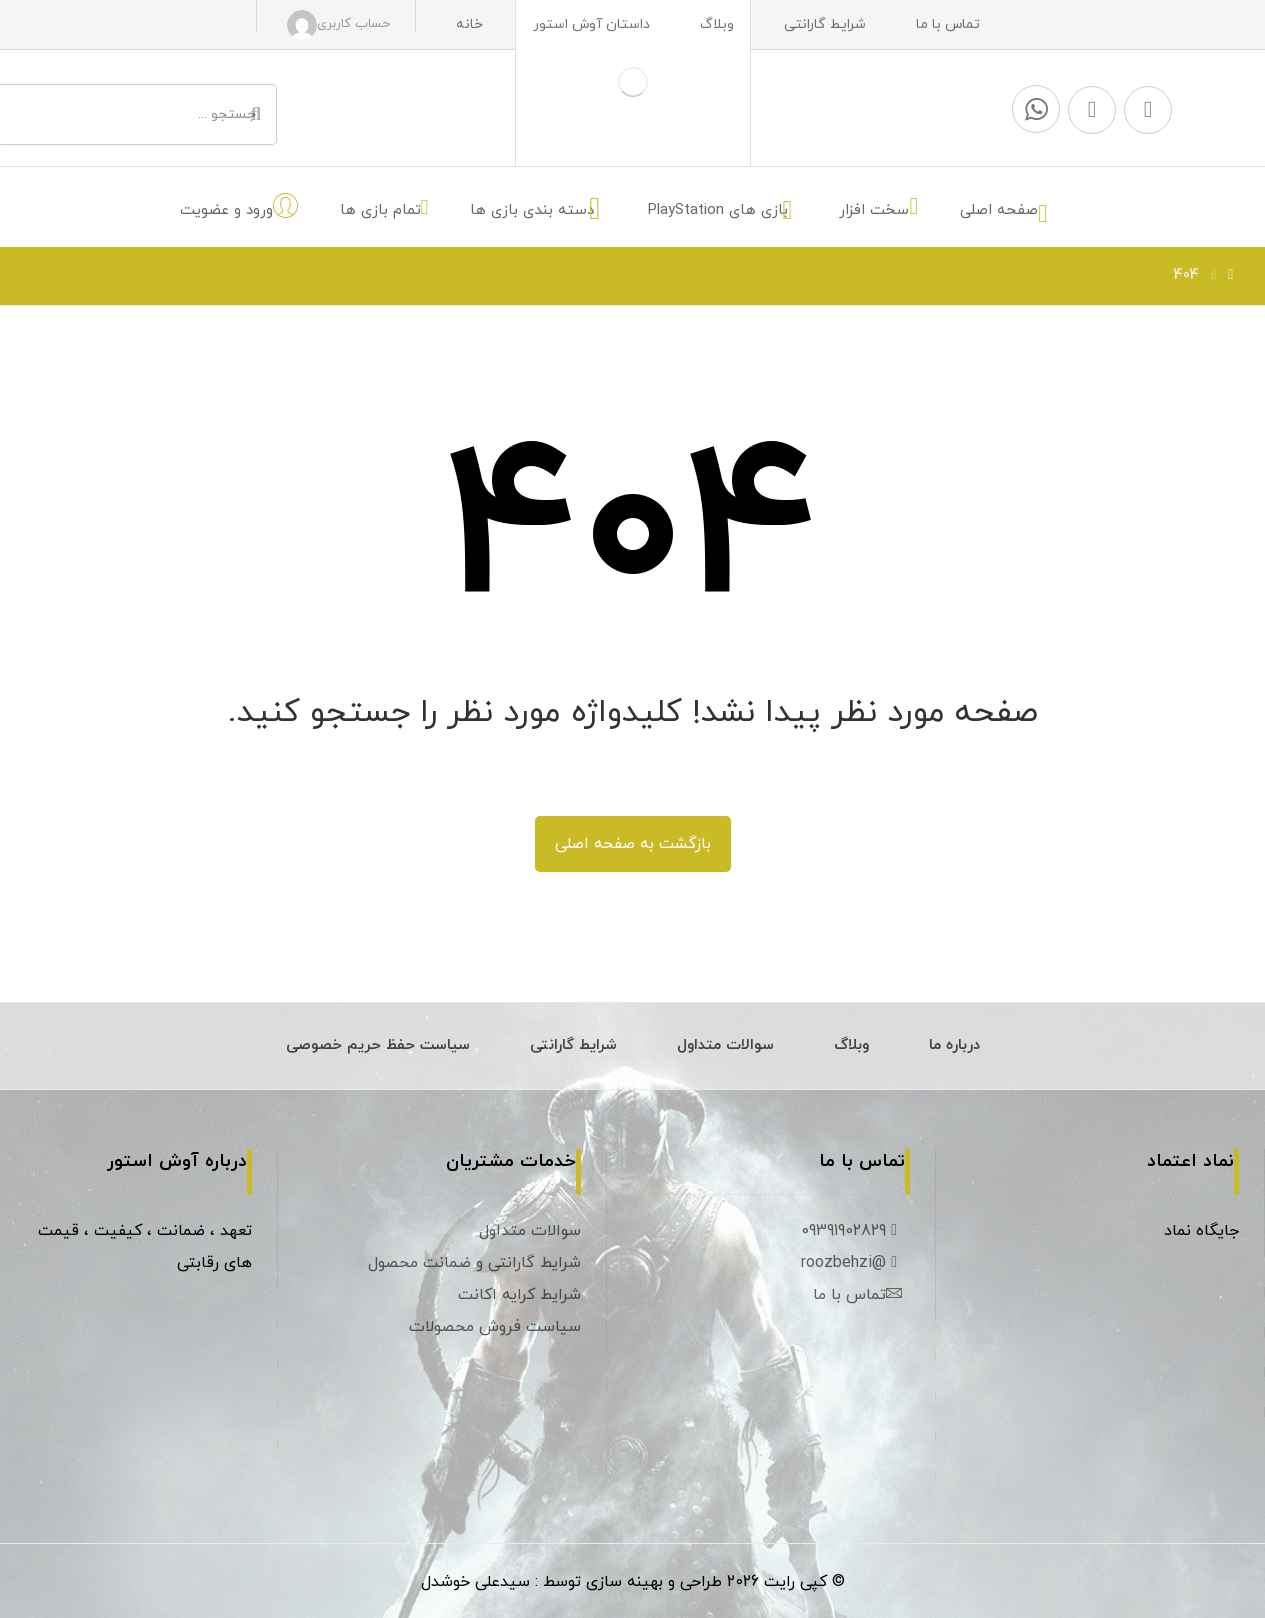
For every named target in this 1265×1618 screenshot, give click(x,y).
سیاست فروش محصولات (495, 1327)
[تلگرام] (1148, 110)
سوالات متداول (530, 1231)
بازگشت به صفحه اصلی (633, 844)
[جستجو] (256, 115)
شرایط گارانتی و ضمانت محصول (474, 1263)
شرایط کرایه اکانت (519, 1295)
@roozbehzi (851, 1263)
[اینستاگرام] (1092, 110)
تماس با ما (857, 1295)
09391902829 (851, 1231)
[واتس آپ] (1036, 109)
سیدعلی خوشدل (475, 1582)
